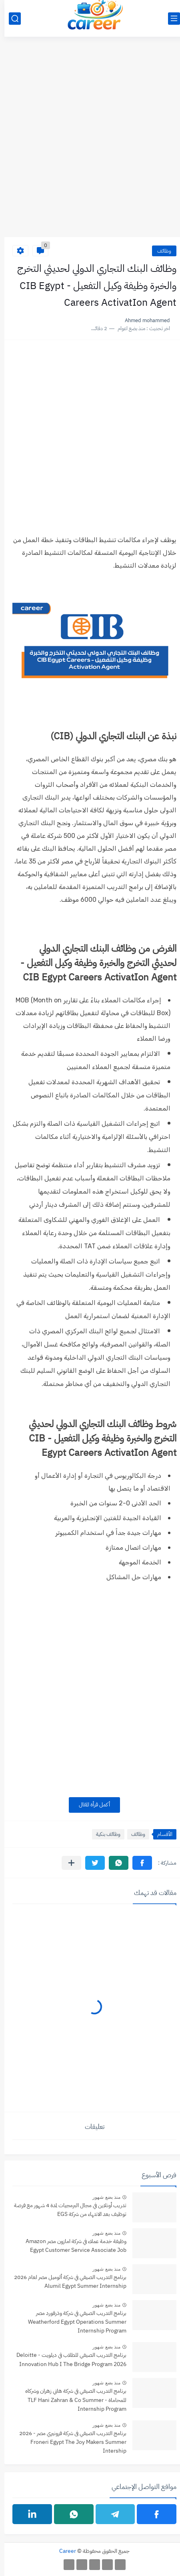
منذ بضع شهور (102, 2197)
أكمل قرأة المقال (90, 1804)
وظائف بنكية (104, 1834)
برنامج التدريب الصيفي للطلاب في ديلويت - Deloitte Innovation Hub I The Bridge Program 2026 (67, 2359)
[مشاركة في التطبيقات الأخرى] (67, 1863)
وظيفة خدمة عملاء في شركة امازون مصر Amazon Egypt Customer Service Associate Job (71, 2245)
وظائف (160, 251)
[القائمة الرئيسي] (170, 18)
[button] (138, 1863)
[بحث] (10, 18)
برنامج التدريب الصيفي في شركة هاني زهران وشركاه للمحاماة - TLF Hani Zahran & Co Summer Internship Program (71, 2400)
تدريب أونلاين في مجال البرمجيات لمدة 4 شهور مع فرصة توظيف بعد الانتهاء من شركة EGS (66, 2209)
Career (63, 2551)
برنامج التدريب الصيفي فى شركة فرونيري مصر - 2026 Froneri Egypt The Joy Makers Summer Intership (68, 2442)
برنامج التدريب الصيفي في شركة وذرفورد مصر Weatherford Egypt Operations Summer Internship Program (73, 2322)
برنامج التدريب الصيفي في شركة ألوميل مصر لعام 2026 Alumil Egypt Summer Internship (66, 2281)
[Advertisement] (90, 141)
